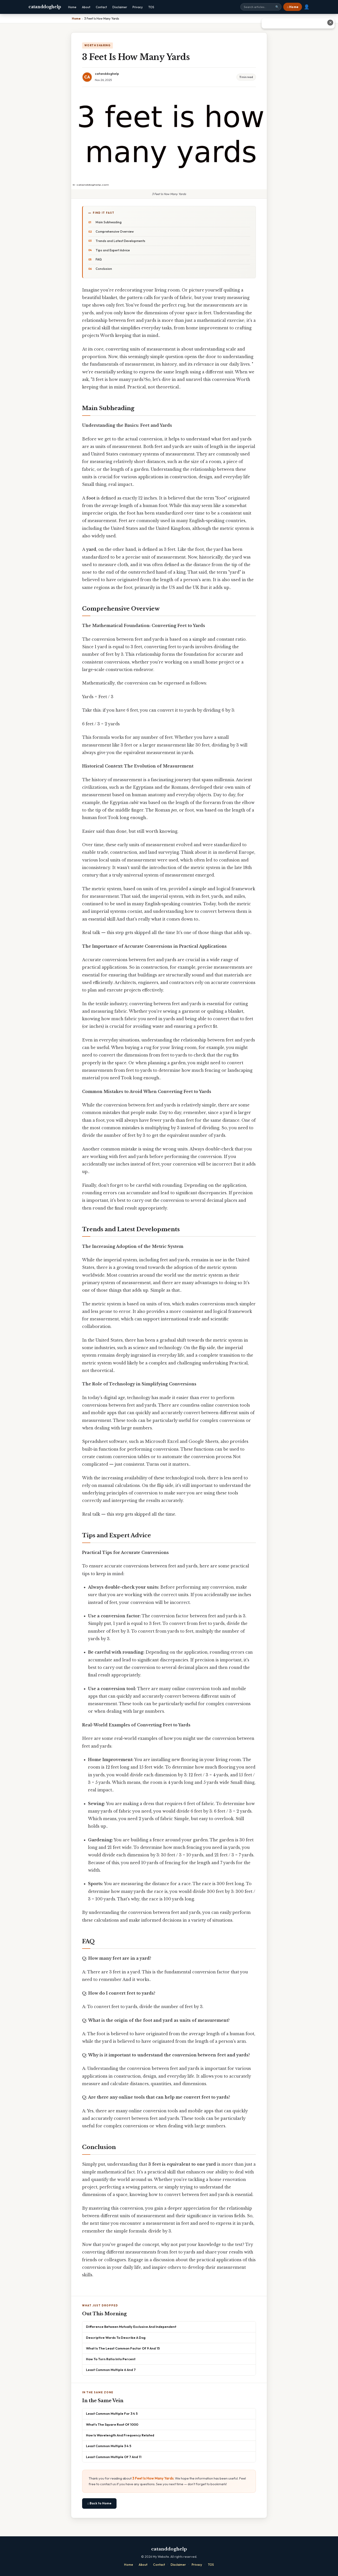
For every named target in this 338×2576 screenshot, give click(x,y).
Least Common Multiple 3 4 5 (108, 2446)
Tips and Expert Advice (113, 250)
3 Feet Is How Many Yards (153, 2478)
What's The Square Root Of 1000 (112, 2424)
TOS (151, 7)
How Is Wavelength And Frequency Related (120, 2435)
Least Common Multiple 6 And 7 (111, 2370)
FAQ (99, 259)
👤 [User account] (306, 7)
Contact (101, 7)
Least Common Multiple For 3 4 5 (112, 2413)
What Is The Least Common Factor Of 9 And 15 (123, 2348)
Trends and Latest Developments (120, 241)
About (86, 7)
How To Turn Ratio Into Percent (110, 2359)
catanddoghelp (45, 6)
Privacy (138, 7)
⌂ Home (292, 7)
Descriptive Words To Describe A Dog (116, 2337)
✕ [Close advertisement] (330, 22)
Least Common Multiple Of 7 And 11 (113, 2457)
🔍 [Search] (277, 6)
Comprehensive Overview (115, 231)
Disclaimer (119, 7)
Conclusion (104, 269)
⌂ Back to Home (99, 2503)
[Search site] (260, 6)
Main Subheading (109, 222)
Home (72, 7)
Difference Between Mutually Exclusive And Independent (131, 2326)
